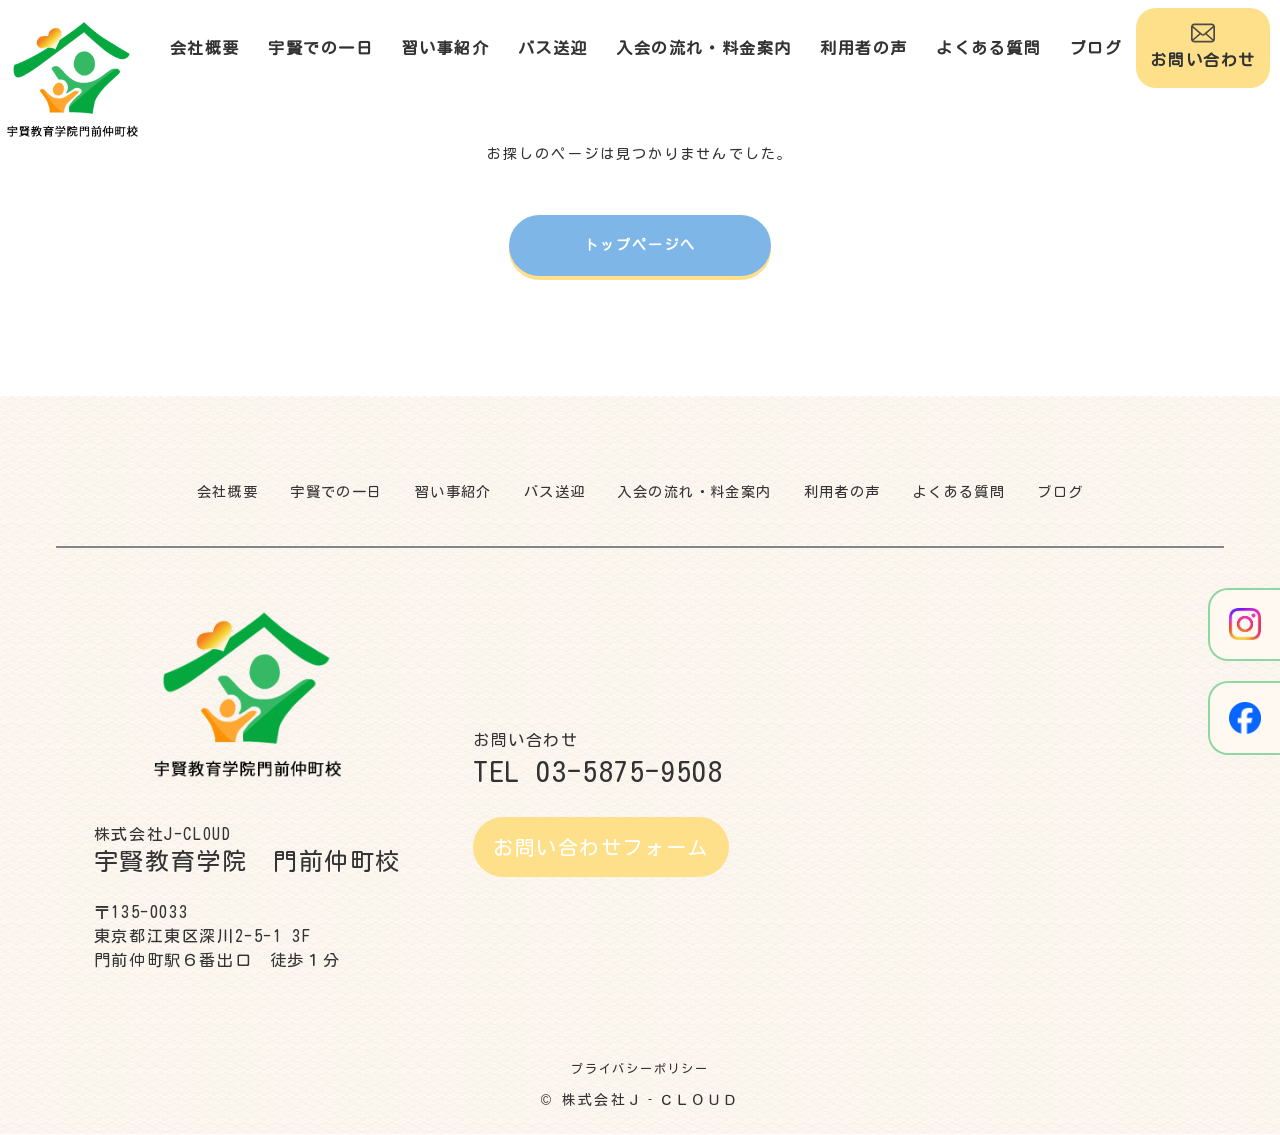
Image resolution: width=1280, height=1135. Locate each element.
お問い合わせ (1203, 44)
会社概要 (205, 48)
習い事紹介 (446, 48)
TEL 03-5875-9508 (598, 772)
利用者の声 (864, 48)
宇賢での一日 (321, 48)
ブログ (1096, 48)
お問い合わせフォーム (601, 848)
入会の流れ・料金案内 (704, 48)
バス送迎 (553, 48)
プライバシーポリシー (640, 1069)
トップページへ (640, 245)
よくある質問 (989, 48)
